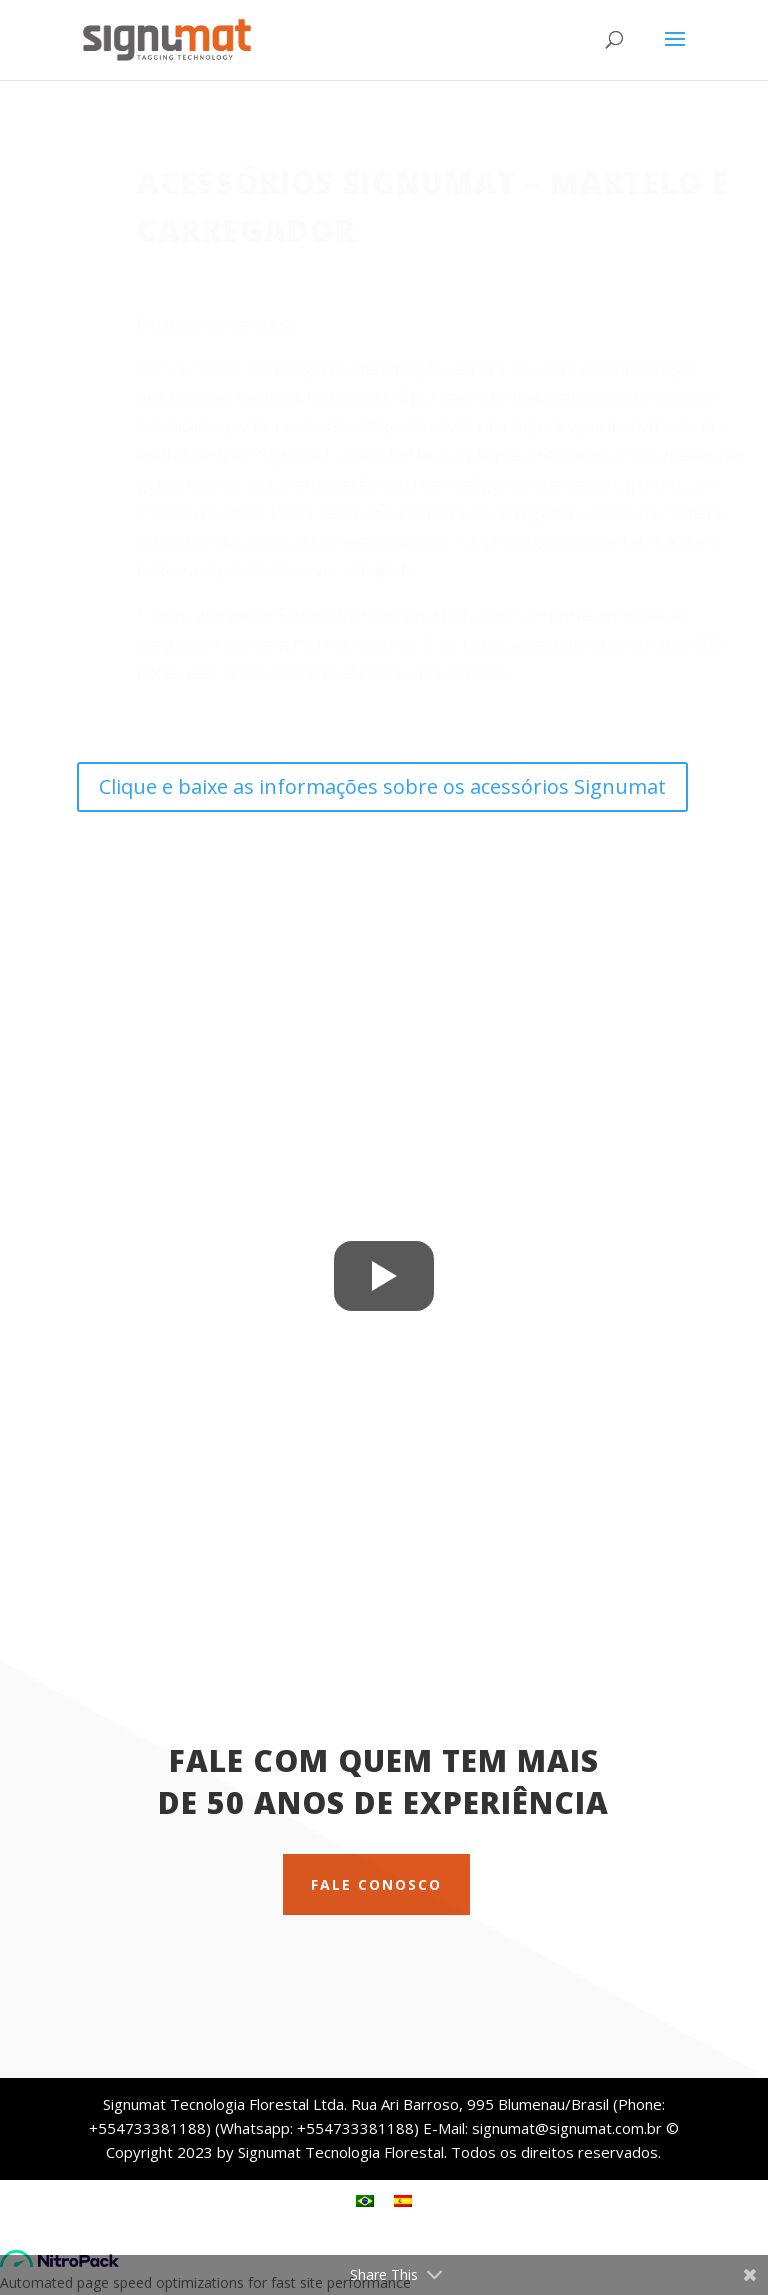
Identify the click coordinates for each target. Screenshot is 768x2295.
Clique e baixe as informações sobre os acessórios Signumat (382, 786)
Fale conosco (376, 1884)
